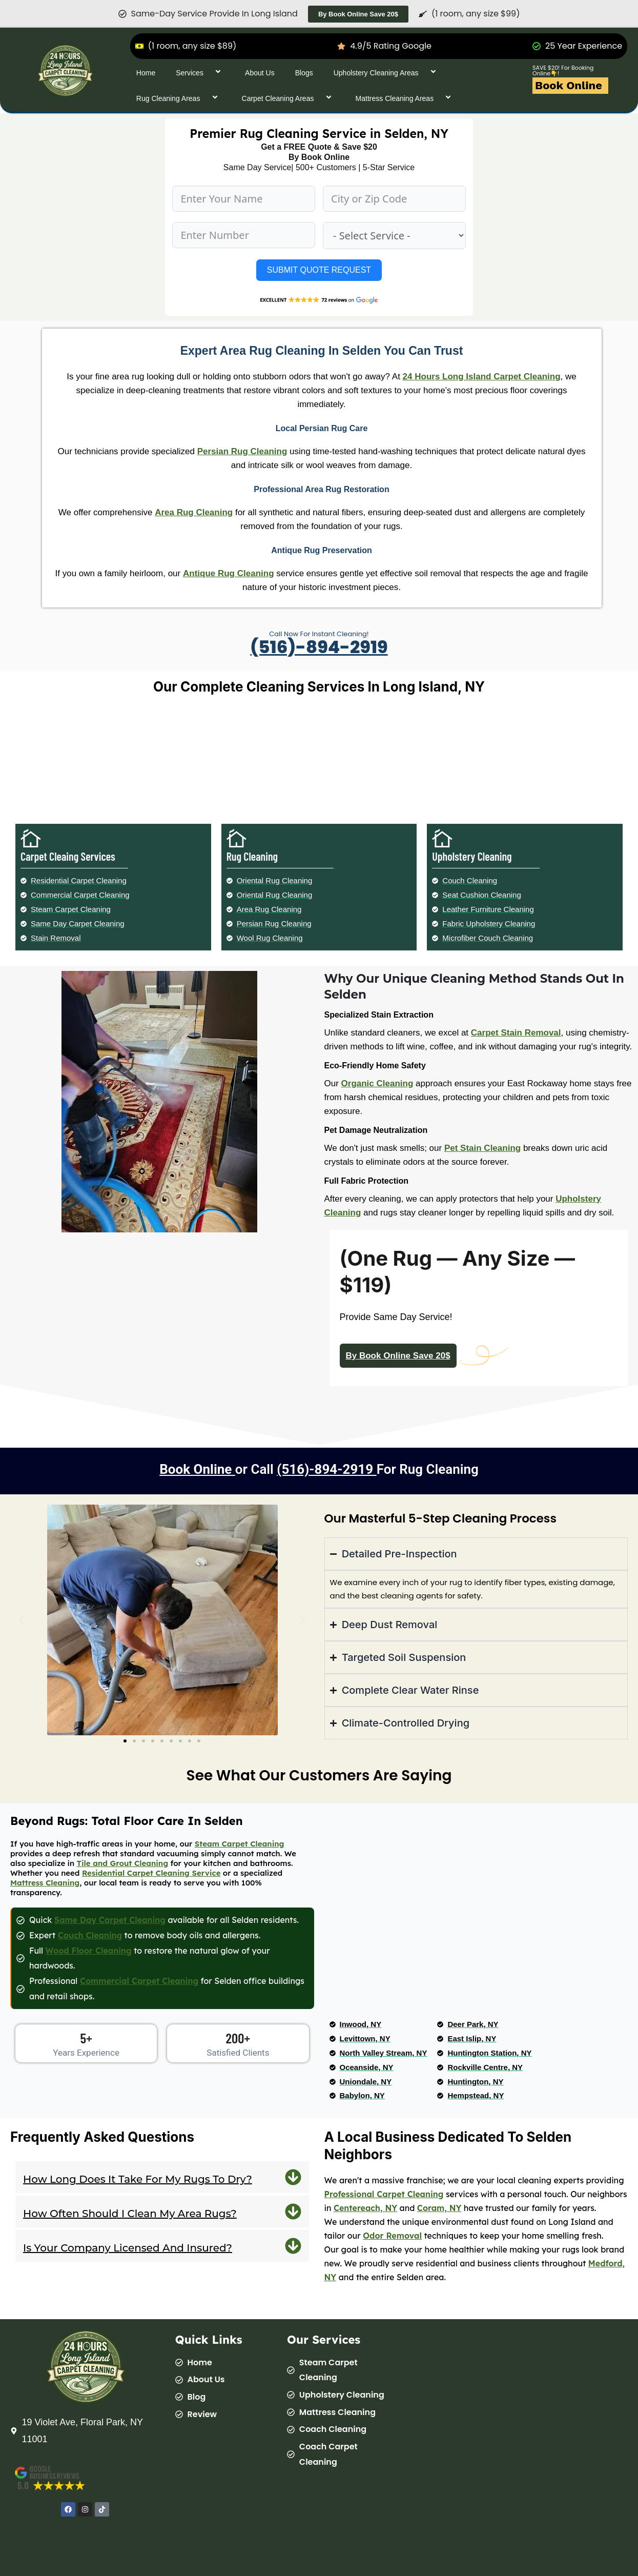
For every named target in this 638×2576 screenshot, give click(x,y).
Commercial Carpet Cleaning (139, 1981)
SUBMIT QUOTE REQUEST (319, 270)
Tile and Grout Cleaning (123, 1863)
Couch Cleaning (90, 1935)
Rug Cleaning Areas (178, 98)
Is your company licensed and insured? (127, 2248)
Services (200, 72)
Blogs (304, 73)
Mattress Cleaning (44, 1883)
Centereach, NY (365, 2208)
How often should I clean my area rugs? (130, 2213)
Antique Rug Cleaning (228, 573)
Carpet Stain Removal (516, 1033)
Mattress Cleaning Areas (405, 98)
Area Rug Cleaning (194, 512)
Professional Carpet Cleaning (384, 2194)
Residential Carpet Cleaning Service (151, 1873)
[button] (21, 1620)
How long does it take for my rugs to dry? (137, 2179)
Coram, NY (439, 2208)
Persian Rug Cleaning (242, 451)
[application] (207, 72)
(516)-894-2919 (318, 647)
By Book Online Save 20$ (398, 1356)
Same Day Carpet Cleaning (110, 1920)
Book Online (568, 85)
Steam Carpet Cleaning (239, 1844)
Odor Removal (392, 2235)
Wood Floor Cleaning (89, 1950)
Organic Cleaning (377, 1083)
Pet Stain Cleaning (482, 1148)
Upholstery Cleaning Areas (387, 72)
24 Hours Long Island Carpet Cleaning (482, 376)
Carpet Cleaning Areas (288, 98)
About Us (260, 73)
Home (145, 73)
